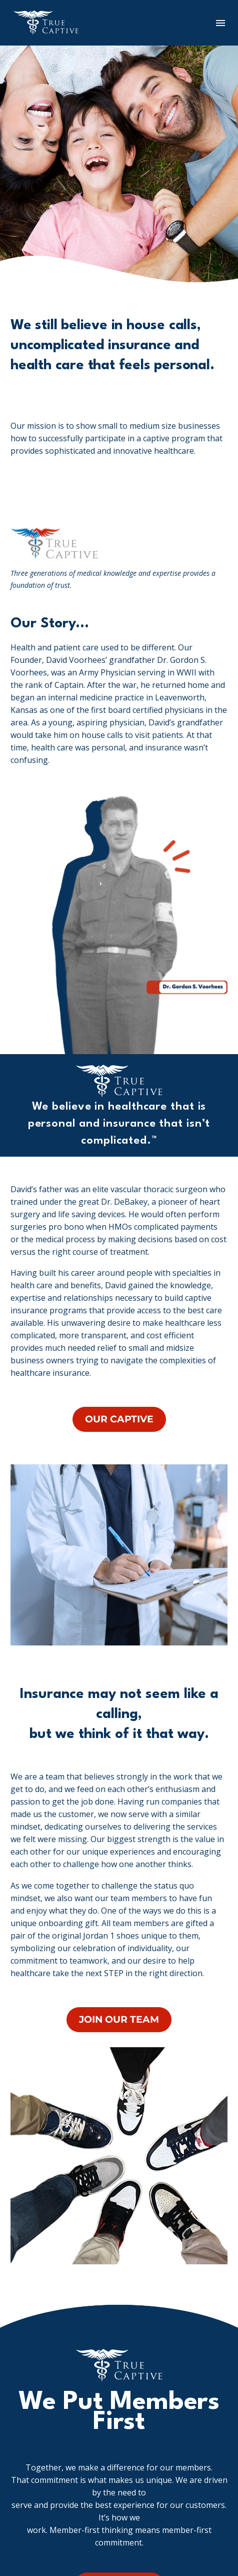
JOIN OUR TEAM (119, 2019)
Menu (220, 23)
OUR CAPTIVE (119, 1419)
